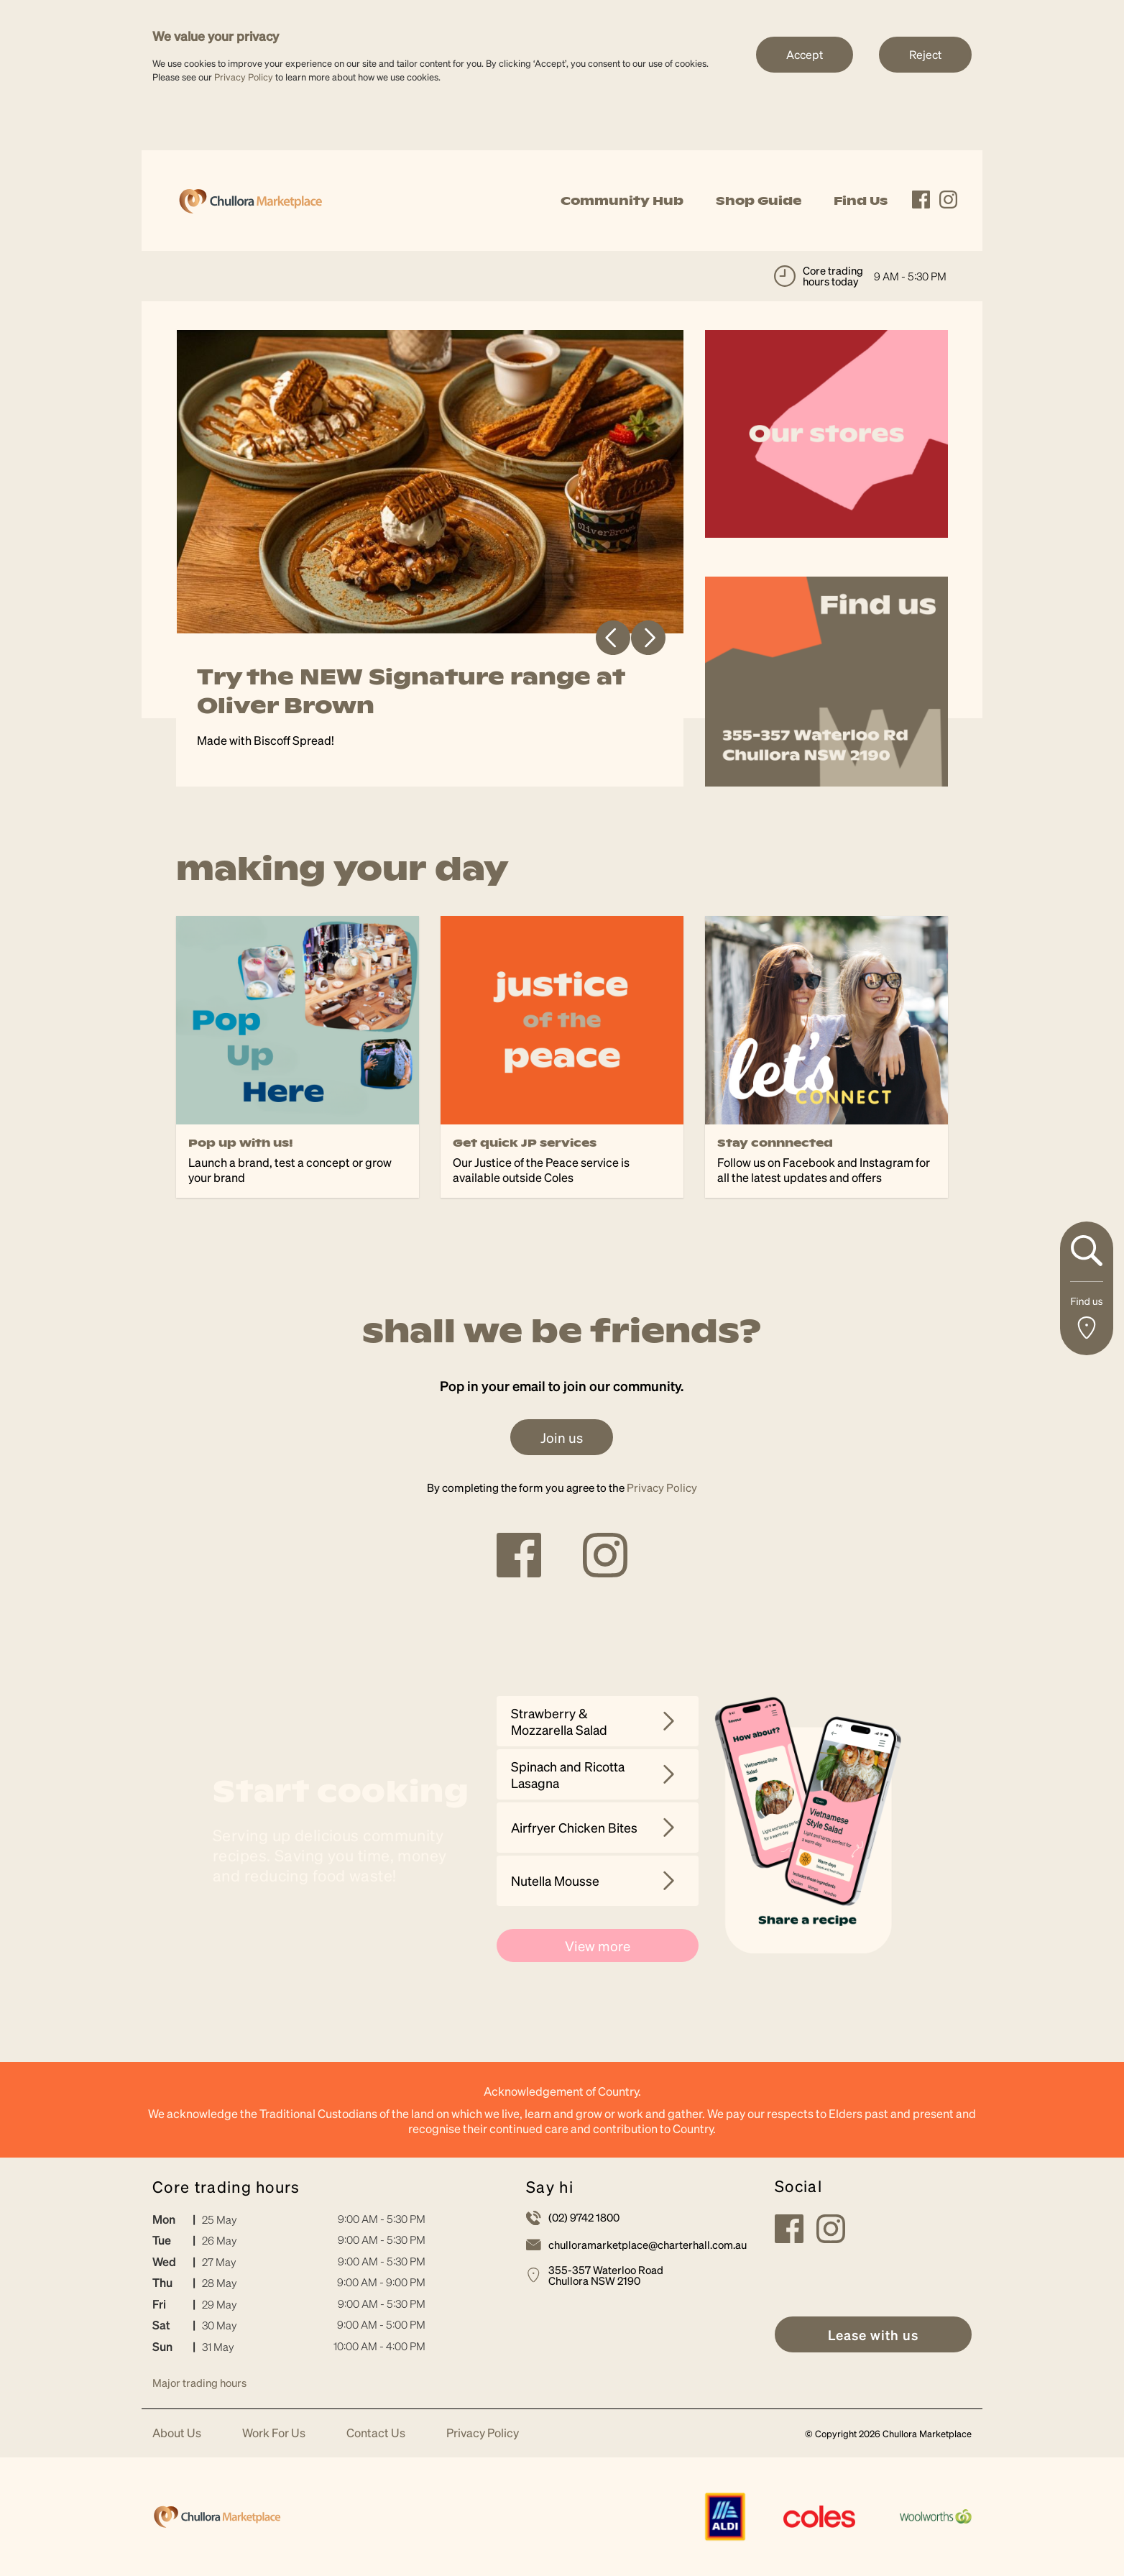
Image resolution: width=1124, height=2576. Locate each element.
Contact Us (375, 2433)
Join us (561, 1437)
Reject (925, 54)
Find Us (861, 200)
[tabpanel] (430, 558)
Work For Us (273, 2433)
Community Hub (622, 200)
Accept (804, 54)
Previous (613, 637)
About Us (176, 2433)
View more (597, 1945)
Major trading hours (199, 2382)
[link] (250, 199)
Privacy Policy (243, 76)
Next (648, 637)
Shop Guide (758, 200)
